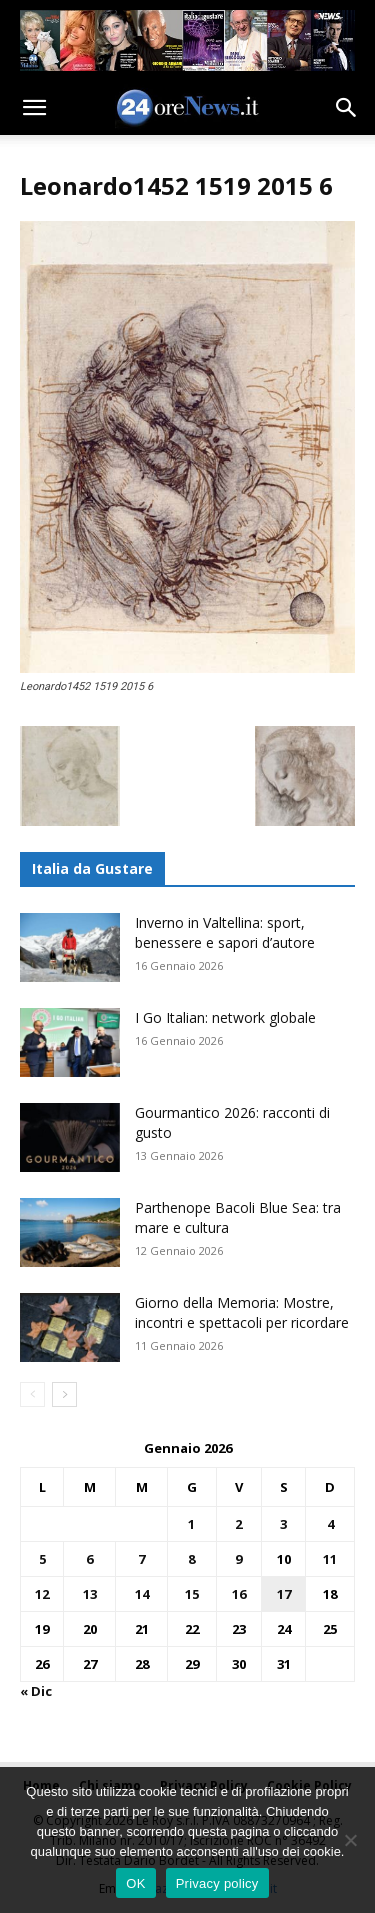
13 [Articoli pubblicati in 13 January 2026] (90, 1594)
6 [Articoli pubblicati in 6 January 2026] (89, 1559)
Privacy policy (217, 1883)
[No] (350, 1840)
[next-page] (64, 1394)
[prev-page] (32, 1394)
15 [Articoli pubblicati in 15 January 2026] (192, 1594)
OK (135, 1883)
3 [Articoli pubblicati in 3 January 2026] (283, 1524)
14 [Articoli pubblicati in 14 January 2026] (142, 1594)
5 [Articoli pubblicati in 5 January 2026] (42, 1559)
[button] (34, 108)
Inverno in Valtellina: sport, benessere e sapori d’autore (225, 932)
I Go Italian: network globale (225, 1017)
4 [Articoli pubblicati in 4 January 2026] (330, 1524)
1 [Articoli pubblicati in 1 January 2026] (191, 1524)
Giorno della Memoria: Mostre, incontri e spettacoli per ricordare (242, 1312)
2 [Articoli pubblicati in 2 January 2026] (238, 1524)
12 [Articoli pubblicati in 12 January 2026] (42, 1594)
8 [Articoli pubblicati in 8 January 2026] (191, 1559)
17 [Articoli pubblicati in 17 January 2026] (284, 1594)
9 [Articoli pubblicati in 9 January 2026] (238, 1559)
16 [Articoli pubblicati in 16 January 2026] (239, 1594)
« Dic (36, 1691)
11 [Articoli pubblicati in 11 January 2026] (330, 1559)
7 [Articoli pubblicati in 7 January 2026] (141, 1559)
